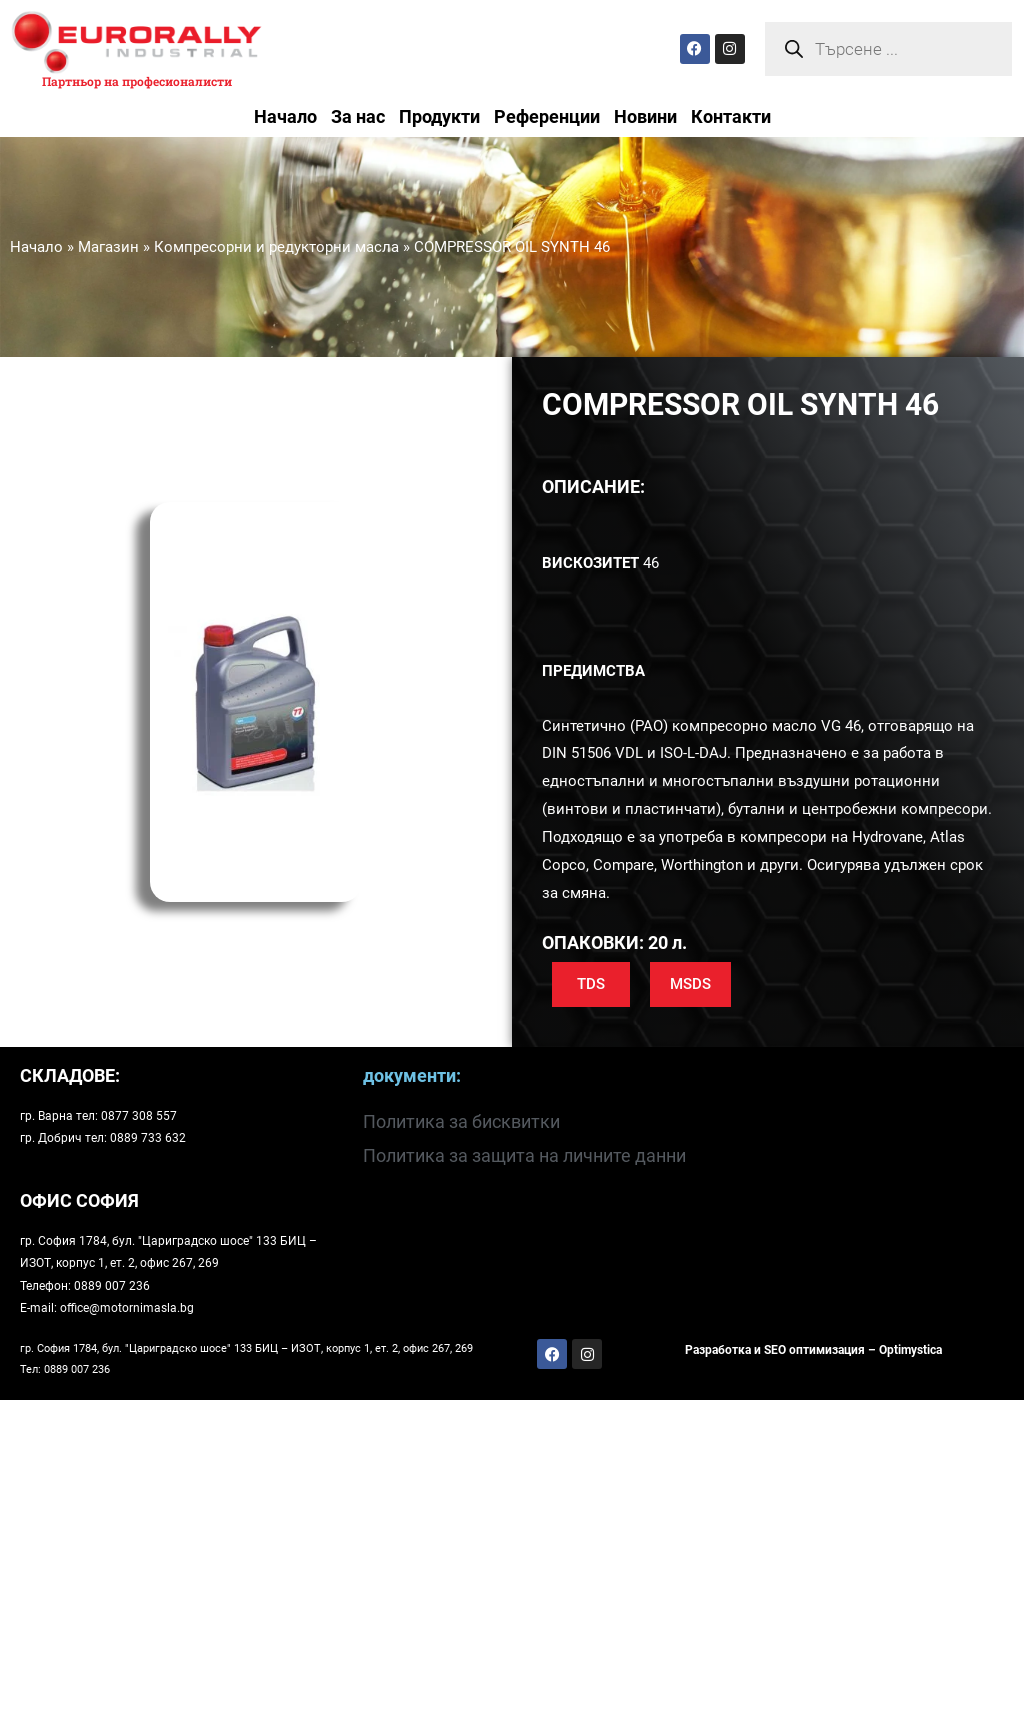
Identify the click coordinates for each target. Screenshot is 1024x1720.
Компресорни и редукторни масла (276, 247)
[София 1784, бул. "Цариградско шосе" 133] (493, 1255)
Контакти (731, 117)
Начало (285, 117)
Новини (645, 117)
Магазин (108, 247)
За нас (358, 117)
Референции (547, 117)
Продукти (439, 117)
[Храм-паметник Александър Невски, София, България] (512, 1560)
